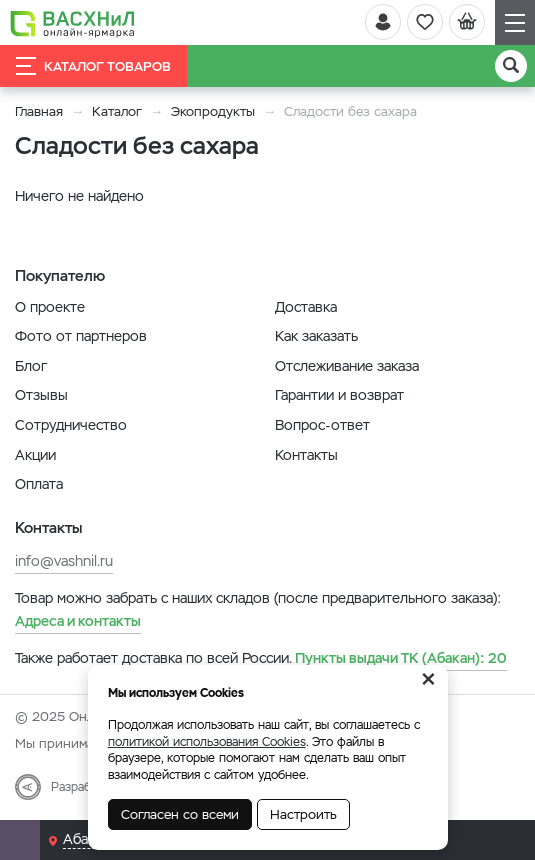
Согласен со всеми (180, 814)
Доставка (306, 307)
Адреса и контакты (78, 621)
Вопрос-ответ (322, 425)
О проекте (50, 307)
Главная (39, 111)
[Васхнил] (72, 23)
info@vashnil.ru (64, 561)
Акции (35, 455)
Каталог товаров (93, 66)
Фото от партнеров (81, 336)
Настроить (303, 814)
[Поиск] (511, 66)
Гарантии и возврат (339, 395)
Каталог (117, 111)
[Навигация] (515, 22)
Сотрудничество (71, 425)
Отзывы (41, 395)
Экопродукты (213, 111)
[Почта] (20, 840)
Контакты (306, 455)
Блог (31, 366)
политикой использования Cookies (207, 742)
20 (401, 658)
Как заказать (316, 336)
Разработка (83, 787)
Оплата (39, 484)
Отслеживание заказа (347, 366)
